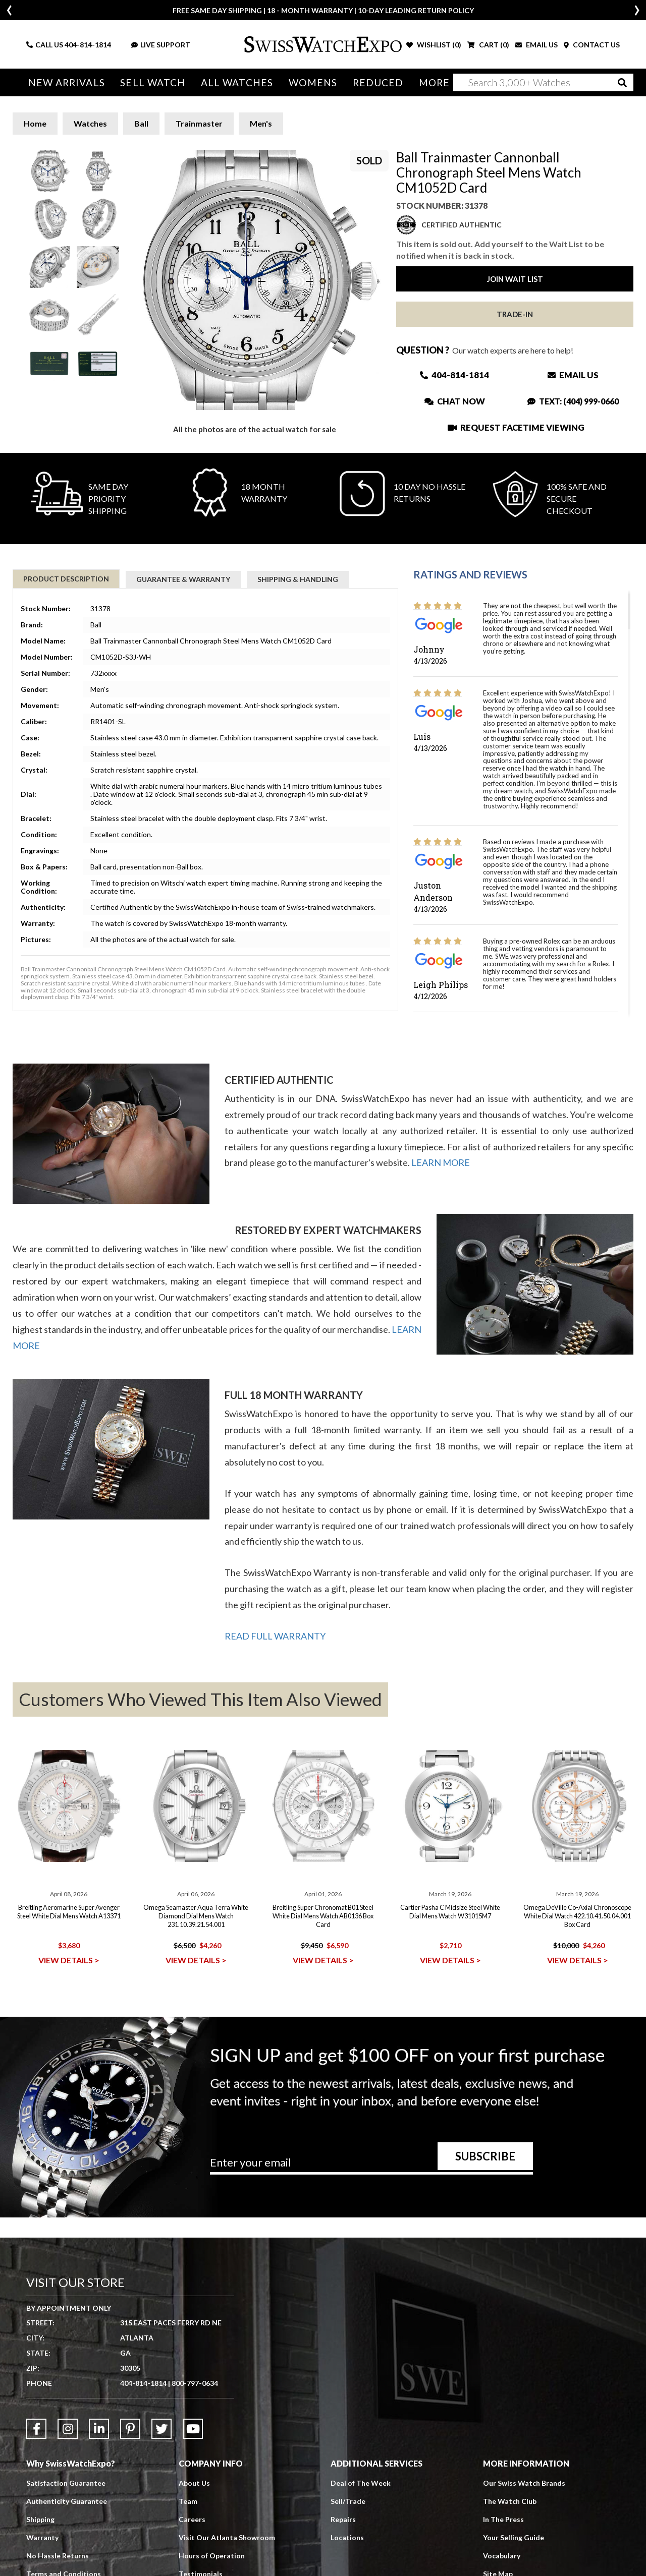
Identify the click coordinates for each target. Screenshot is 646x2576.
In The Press (503, 2519)
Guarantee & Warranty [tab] (183, 579)
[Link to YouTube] (193, 2429)
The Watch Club (509, 2501)
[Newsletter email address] (371, 2166)
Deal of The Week (361, 2483)
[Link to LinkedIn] (99, 2429)
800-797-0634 (195, 2383)
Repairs (343, 2519)
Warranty (42, 2537)
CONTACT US (592, 44)
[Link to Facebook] (36, 2429)
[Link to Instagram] (68, 2429)
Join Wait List (515, 278)
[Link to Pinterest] (130, 2429)
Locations (347, 2537)
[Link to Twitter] (161, 2429)
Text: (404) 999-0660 (573, 401)
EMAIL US (536, 44)
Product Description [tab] (66, 578)
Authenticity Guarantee (66, 2501)
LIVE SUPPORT (160, 44)
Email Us (573, 375)
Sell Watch (151, 82)
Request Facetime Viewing (516, 427)
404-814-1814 (88, 44)
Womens (309, 82)
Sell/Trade (348, 2501)
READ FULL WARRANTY (275, 1636)
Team (188, 2501)
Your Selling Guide (513, 2537)
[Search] (543, 82)
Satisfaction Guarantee (65, 2483)
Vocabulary (501, 2555)
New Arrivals (66, 82)
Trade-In (515, 314)
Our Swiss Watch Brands (524, 2483)
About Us (194, 2483)
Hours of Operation (212, 2555)
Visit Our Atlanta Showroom (227, 2537)
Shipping (40, 2519)
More (428, 82)
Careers (192, 2519)
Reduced (373, 82)
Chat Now (454, 401)
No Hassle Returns (57, 2555)
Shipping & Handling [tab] (297, 579)
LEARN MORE (440, 1162)
